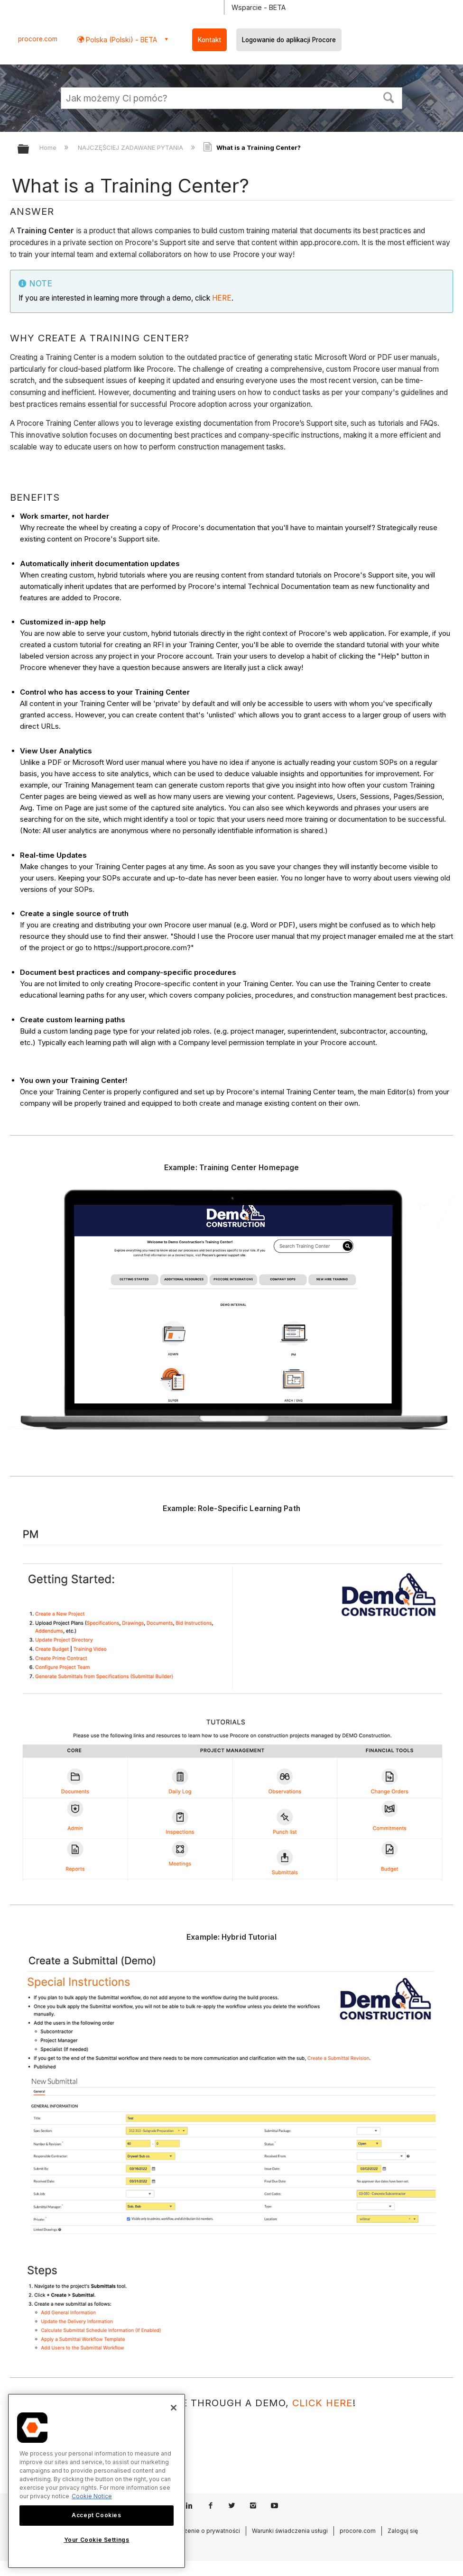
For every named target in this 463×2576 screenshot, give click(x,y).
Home (48, 147)
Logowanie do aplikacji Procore (289, 40)
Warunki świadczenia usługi (290, 2530)
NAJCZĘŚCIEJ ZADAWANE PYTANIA (131, 147)
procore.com (37, 39)
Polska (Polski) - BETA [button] (120, 40)
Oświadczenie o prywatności (200, 2530)
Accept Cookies (96, 2515)
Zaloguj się (403, 2530)
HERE (222, 298)
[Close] (173, 2407)
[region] (96, 2480)
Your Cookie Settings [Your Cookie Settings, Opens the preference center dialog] (97, 2539)
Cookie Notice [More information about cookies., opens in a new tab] (92, 2496)
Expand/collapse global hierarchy (29, 149)
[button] (389, 96)
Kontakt (209, 40)
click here (322, 2403)
